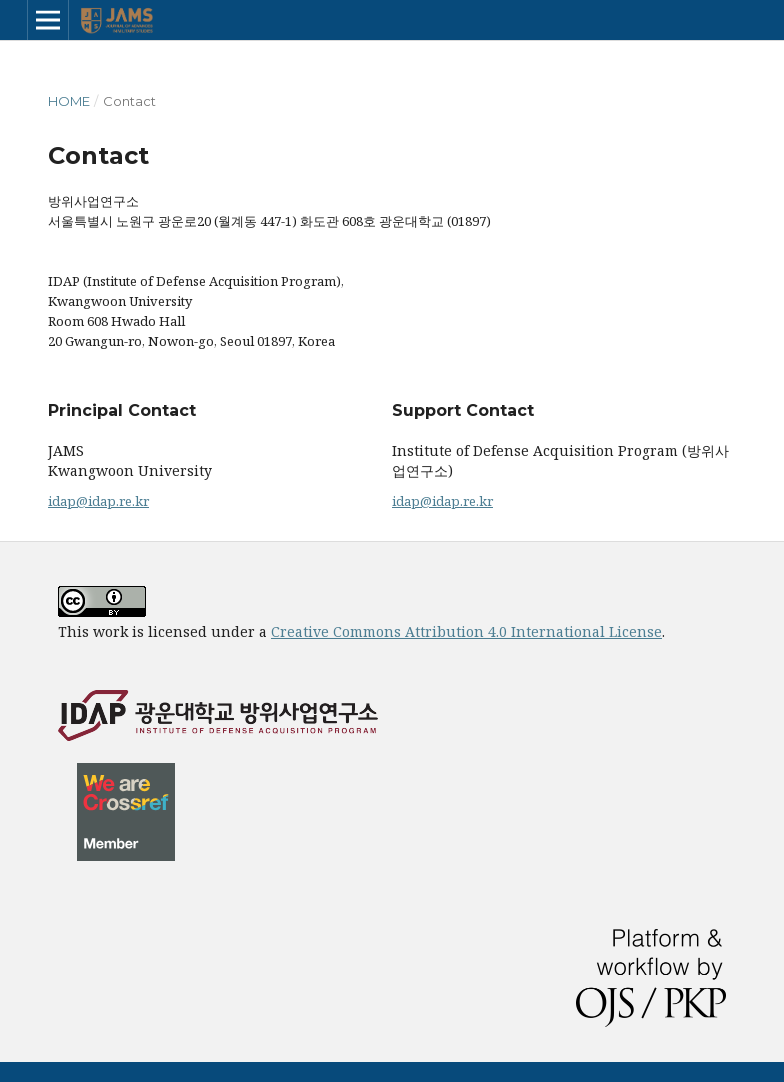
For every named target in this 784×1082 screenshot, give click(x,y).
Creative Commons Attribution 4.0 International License (466, 631)
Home (69, 101)
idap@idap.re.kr (98, 501)
